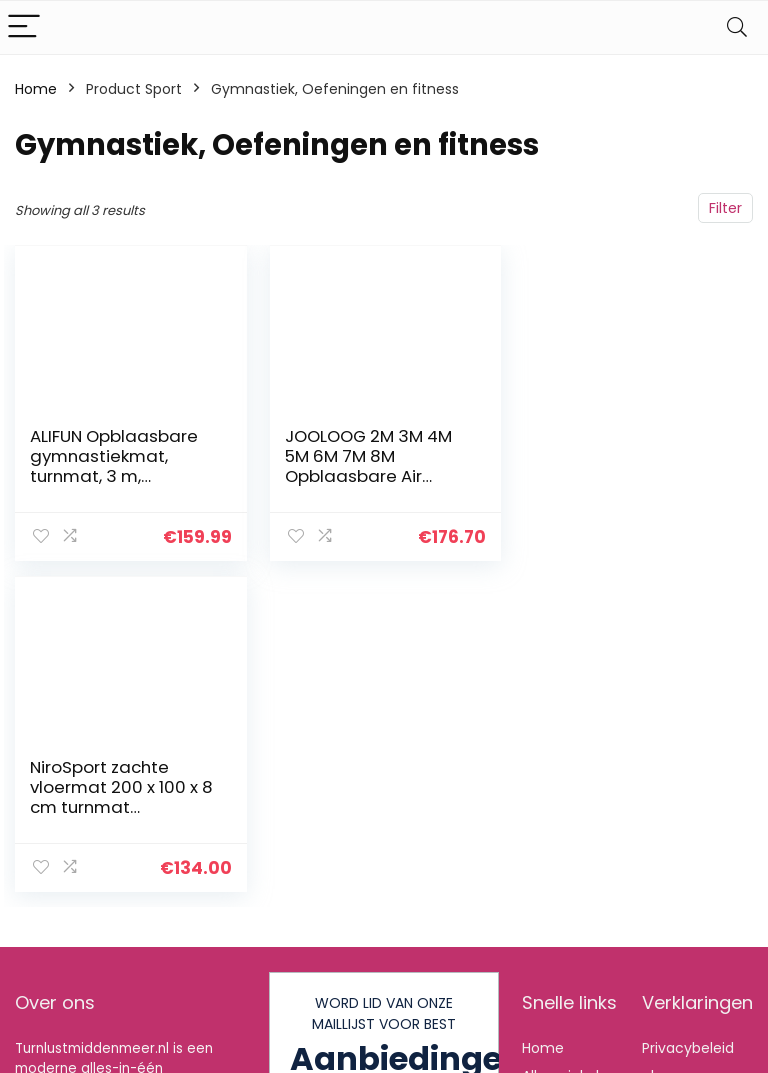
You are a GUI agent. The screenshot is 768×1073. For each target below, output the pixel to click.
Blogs (540, 1003)
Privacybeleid (688, 947)
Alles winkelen (569, 975)
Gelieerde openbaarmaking (702, 1030)
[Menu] (24, 27)
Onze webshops (557, 1040)
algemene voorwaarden (688, 984)
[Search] (737, 27)
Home (36, 89)
